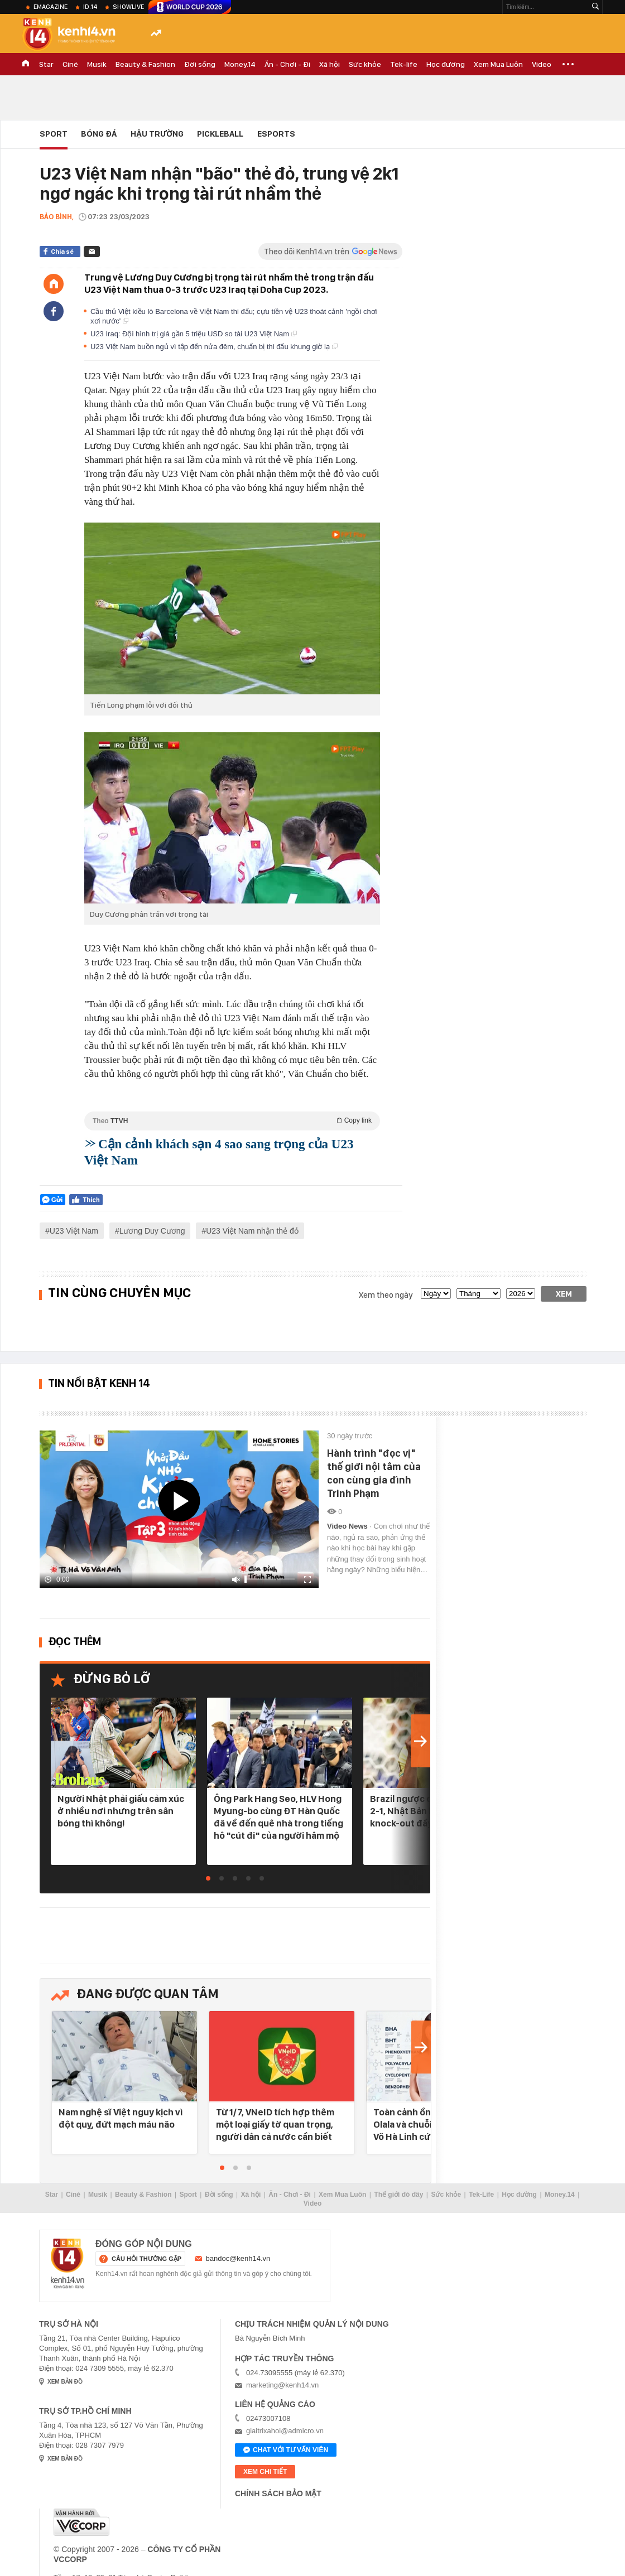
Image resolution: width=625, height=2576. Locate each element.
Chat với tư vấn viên (285, 2450)
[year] (520, 1293)
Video (541, 64)
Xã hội (329, 64)
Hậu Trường (157, 134)
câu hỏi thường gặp (146, 2258)
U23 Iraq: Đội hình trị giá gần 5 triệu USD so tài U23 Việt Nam (193, 334)
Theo (232, 1121)
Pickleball (220, 134)
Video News (348, 1526)
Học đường (445, 64)
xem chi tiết (265, 2472)
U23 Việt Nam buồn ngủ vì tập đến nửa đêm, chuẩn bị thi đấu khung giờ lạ (214, 346)
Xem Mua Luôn (498, 64)
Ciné (70, 64)
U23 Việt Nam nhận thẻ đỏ (252, 1230)
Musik (97, 64)
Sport (54, 134)
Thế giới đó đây (398, 2194)
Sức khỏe (365, 64)
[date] (436, 1293)
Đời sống (199, 64)
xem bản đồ (65, 2382)
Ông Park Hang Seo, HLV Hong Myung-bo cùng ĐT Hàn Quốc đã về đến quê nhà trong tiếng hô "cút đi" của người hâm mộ (278, 1817)
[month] (478, 1293)
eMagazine (50, 7)
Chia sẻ (62, 251)
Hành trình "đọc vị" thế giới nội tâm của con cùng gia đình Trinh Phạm (374, 1473)
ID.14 (90, 7)
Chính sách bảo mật (278, 2493)
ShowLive (128, 7)
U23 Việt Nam (74, 1230)
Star (46, 64)
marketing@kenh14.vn (282, 2385)
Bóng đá (99, 134)
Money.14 (240, 64)
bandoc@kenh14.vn (238, 2258)
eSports (276, 134)
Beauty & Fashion (145, 64)
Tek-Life (481, 2194)
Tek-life (403, 64)
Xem (564, 1294)
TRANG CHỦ (25, 64)
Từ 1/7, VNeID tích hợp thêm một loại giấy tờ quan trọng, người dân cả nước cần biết (275, 2124)
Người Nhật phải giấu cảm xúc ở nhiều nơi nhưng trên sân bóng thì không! (120, 1811)
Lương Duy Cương (152, 1230)
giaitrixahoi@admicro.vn (285, 2431)
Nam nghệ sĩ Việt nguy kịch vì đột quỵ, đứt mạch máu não (120, 2118)
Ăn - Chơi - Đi (287, 64)
